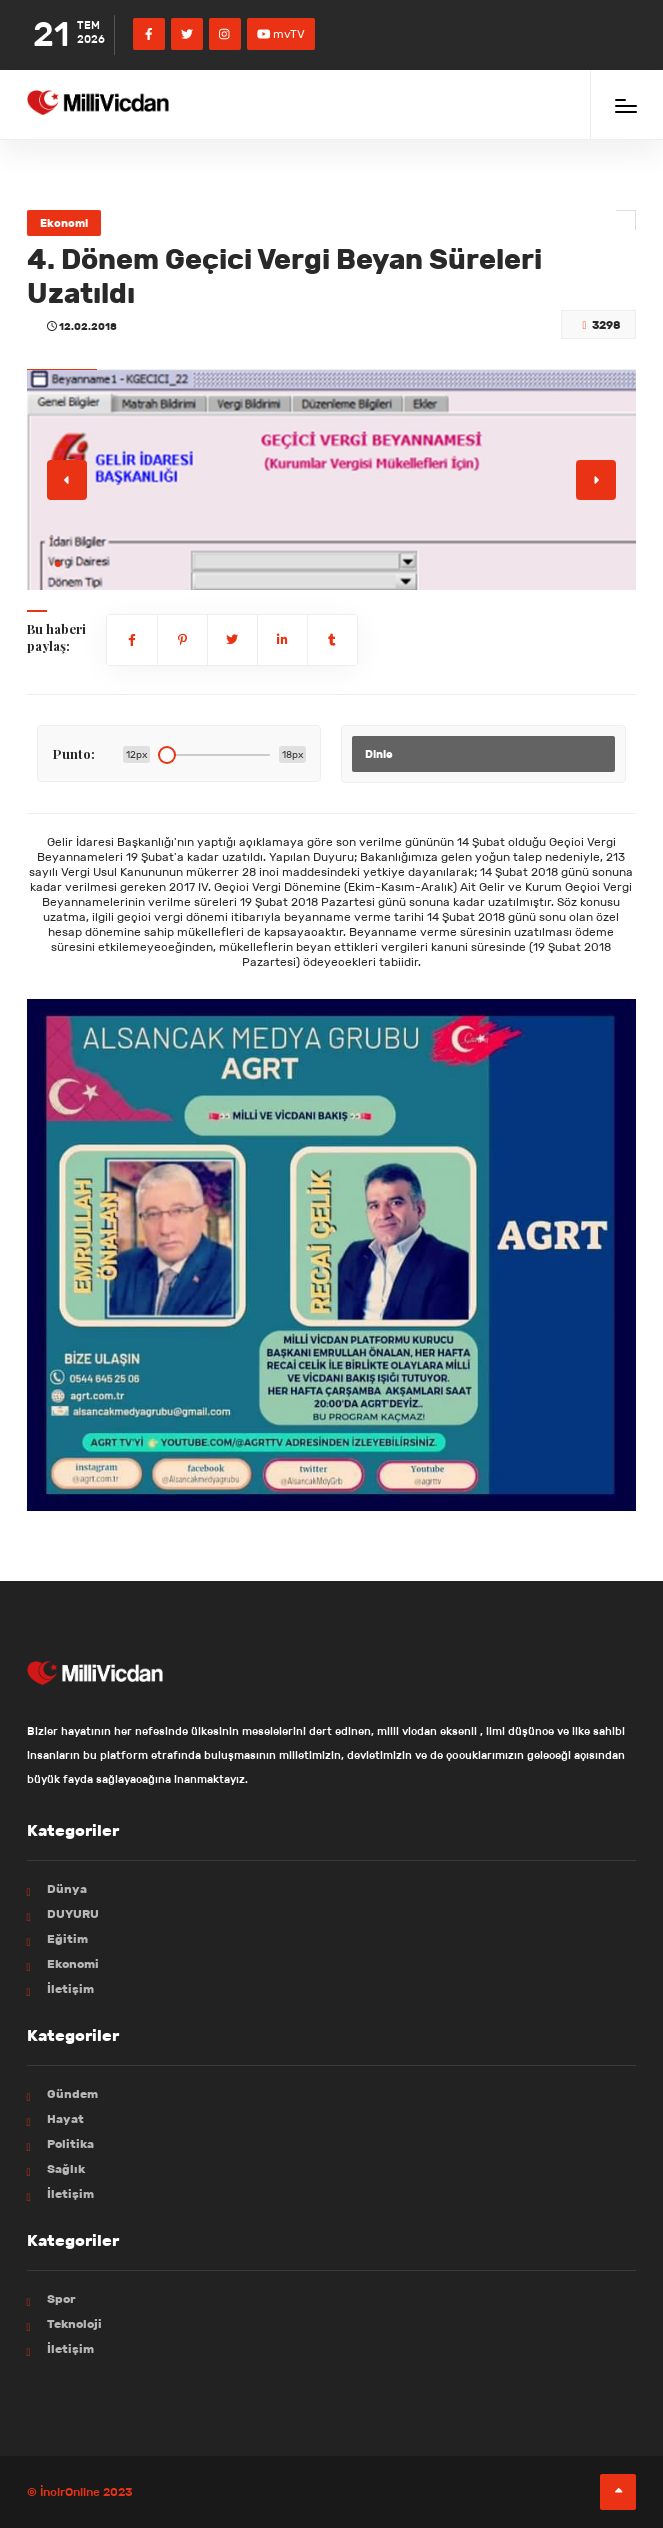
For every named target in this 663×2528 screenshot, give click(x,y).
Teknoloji (74, 2323)
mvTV (281, 33)
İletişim (70, 1988)
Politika (70, 2143)
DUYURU (73, 1913)
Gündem (72, 2093)
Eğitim (67, 1938)
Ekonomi (64, 223)
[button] (58, 564)
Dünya (67, 1888)
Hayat (65, 2118)
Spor (61, 2298)
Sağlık (66, 2168)
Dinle (379, 754)
